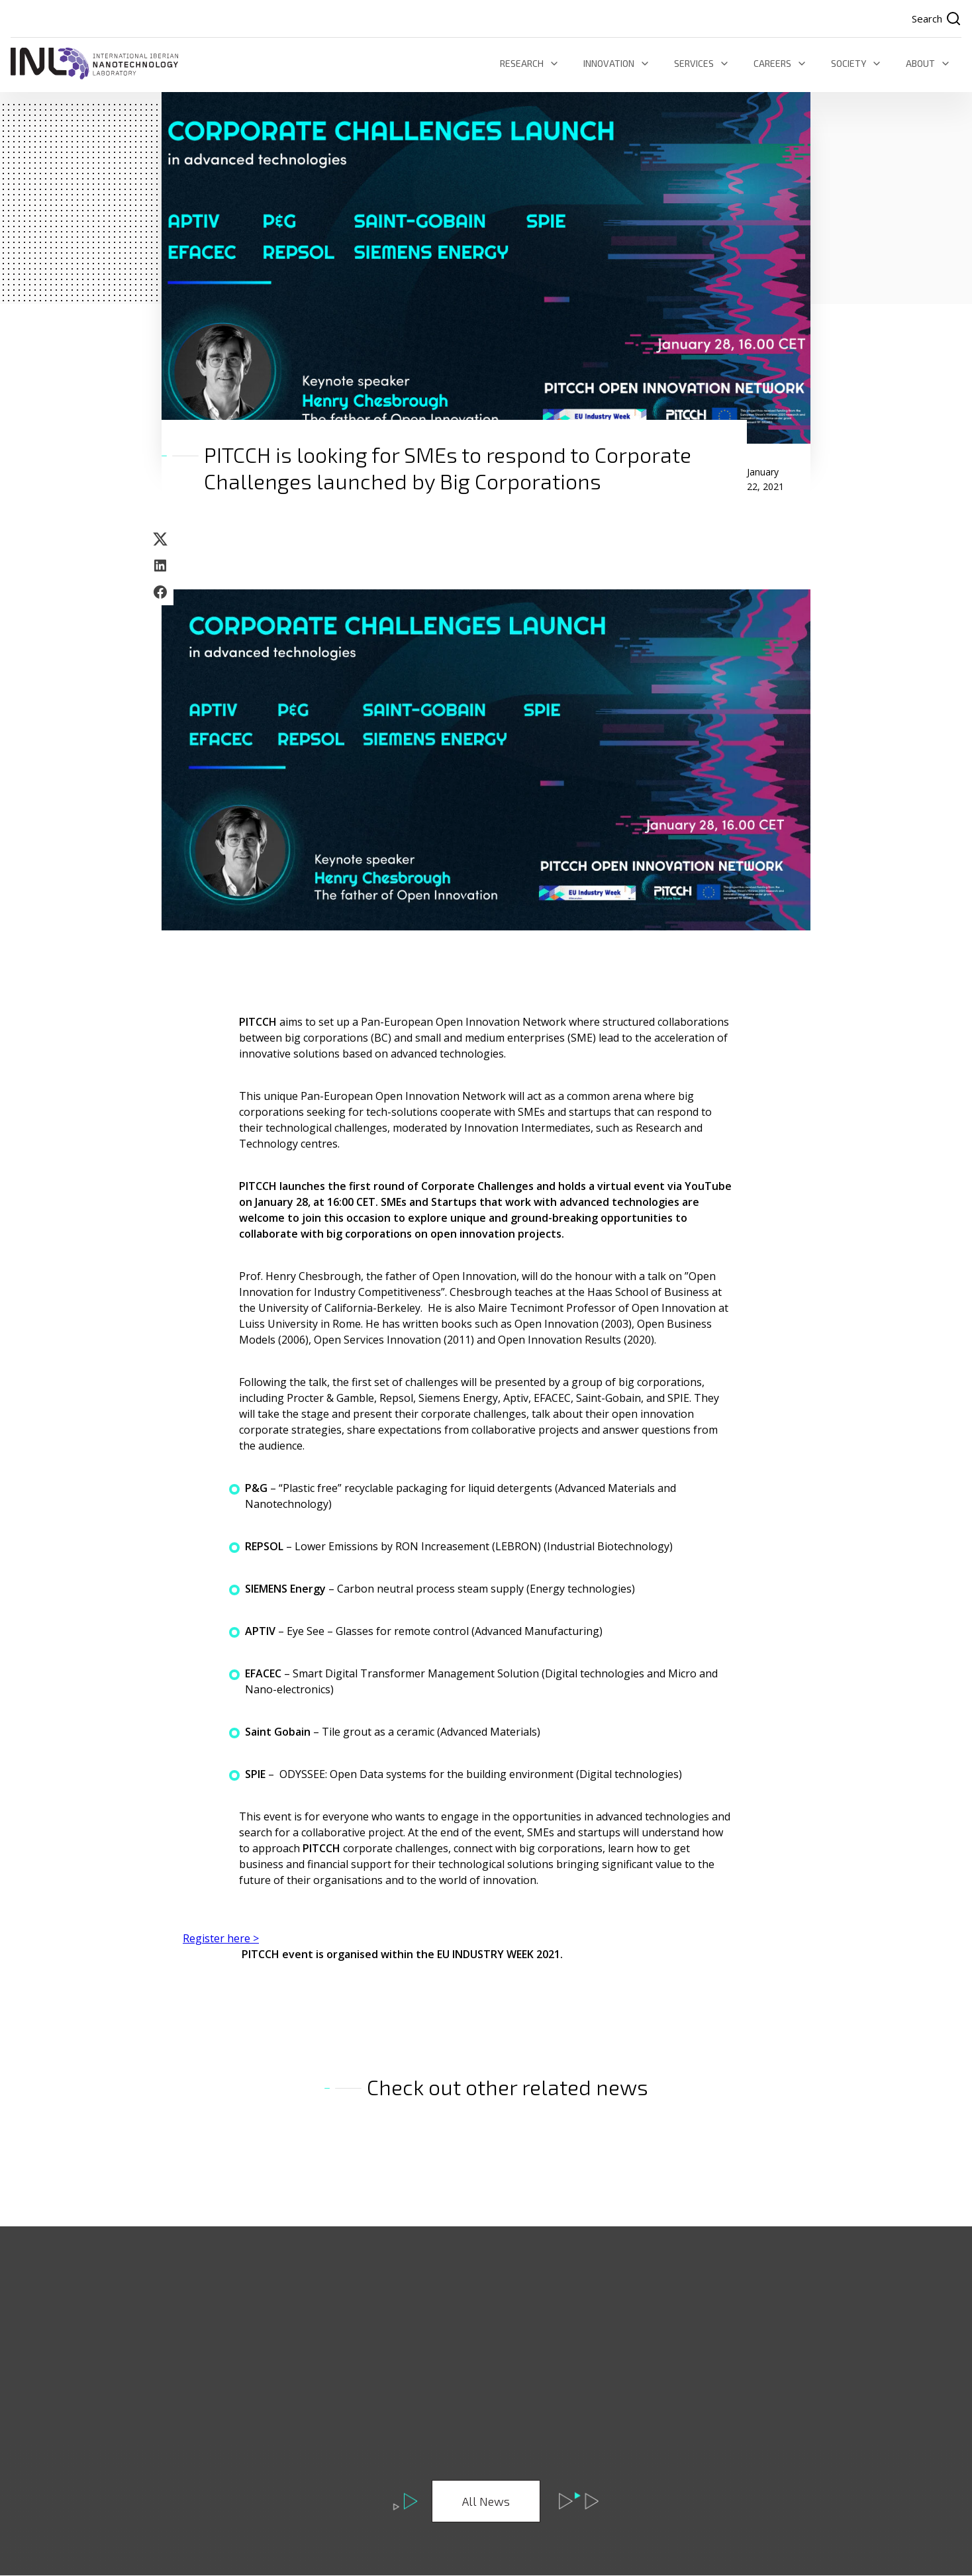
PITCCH (259, 1022)
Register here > (221, 1939)
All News (486, 2502)
